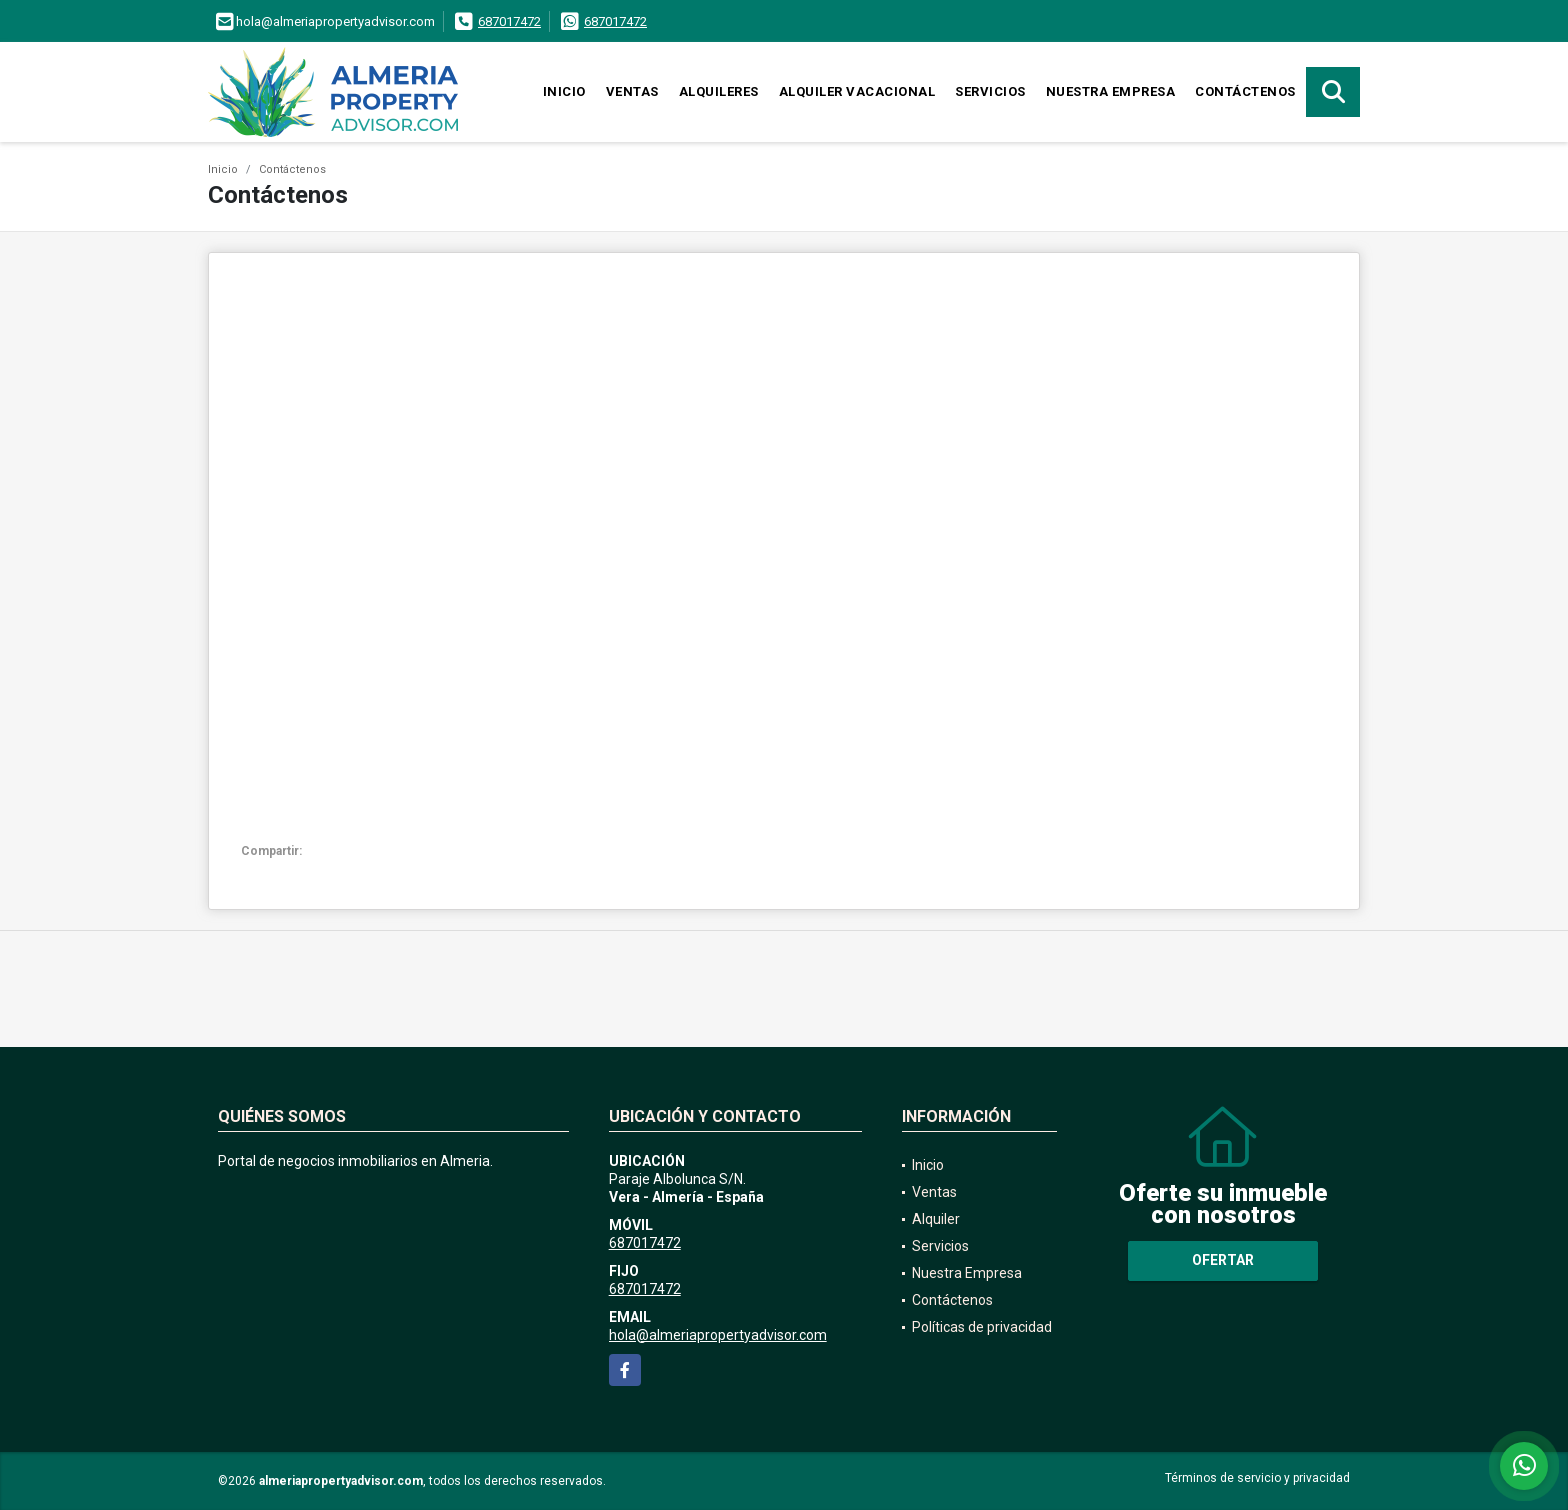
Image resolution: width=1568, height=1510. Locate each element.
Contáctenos (1245, 91)
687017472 (509, 21)
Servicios (990, 91)
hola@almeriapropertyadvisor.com (718, 1335)
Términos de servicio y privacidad (1257, 1478)
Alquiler (936, 1219)
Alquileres (719, 91)
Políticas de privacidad (982, 1327)
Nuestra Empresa (1111, 91)
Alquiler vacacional (857, 91)
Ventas (632, 91)
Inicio (564, 91)
